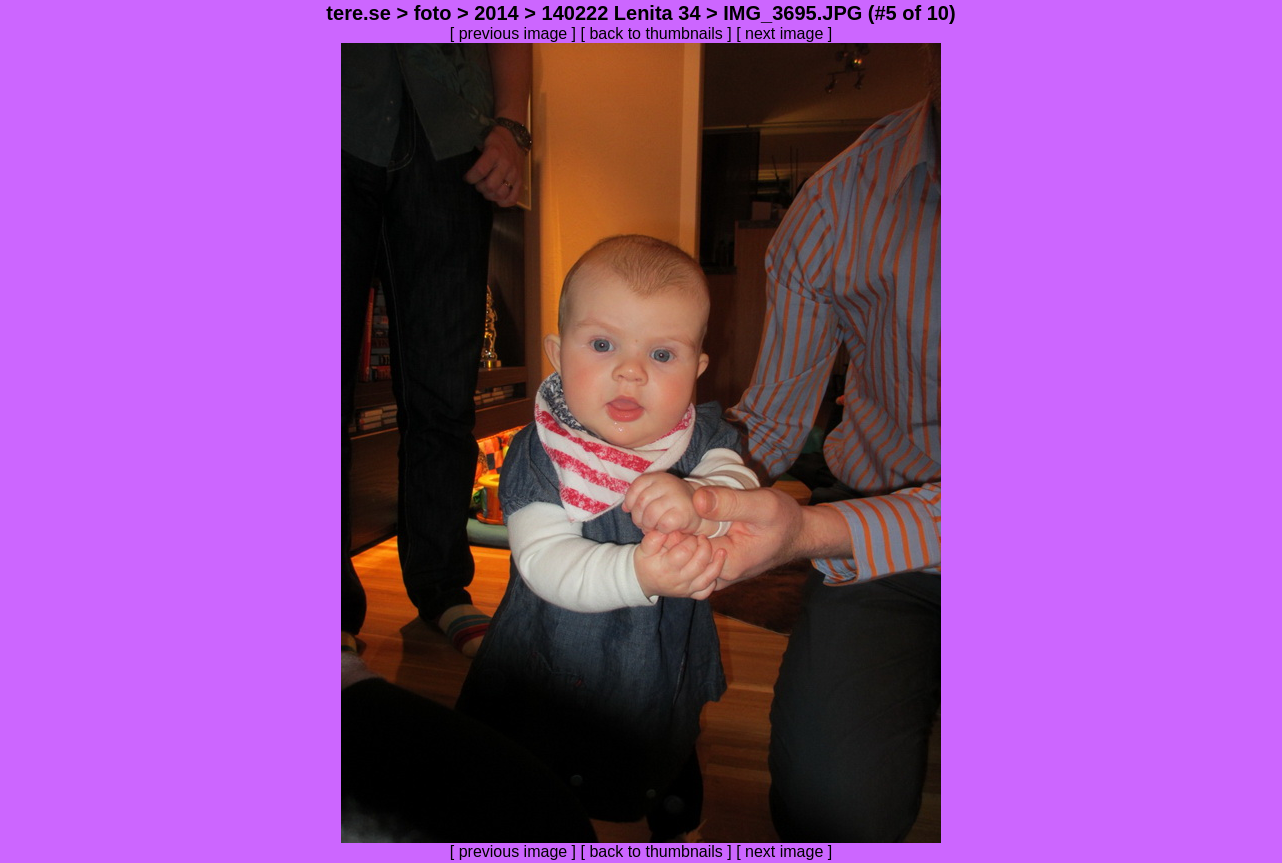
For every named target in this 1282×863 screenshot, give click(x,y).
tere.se (358, 13)
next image (784, 33)
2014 (496, 13)
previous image (513, 33)
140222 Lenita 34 (621, 13)
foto (433, 13)
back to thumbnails (655, 33)
